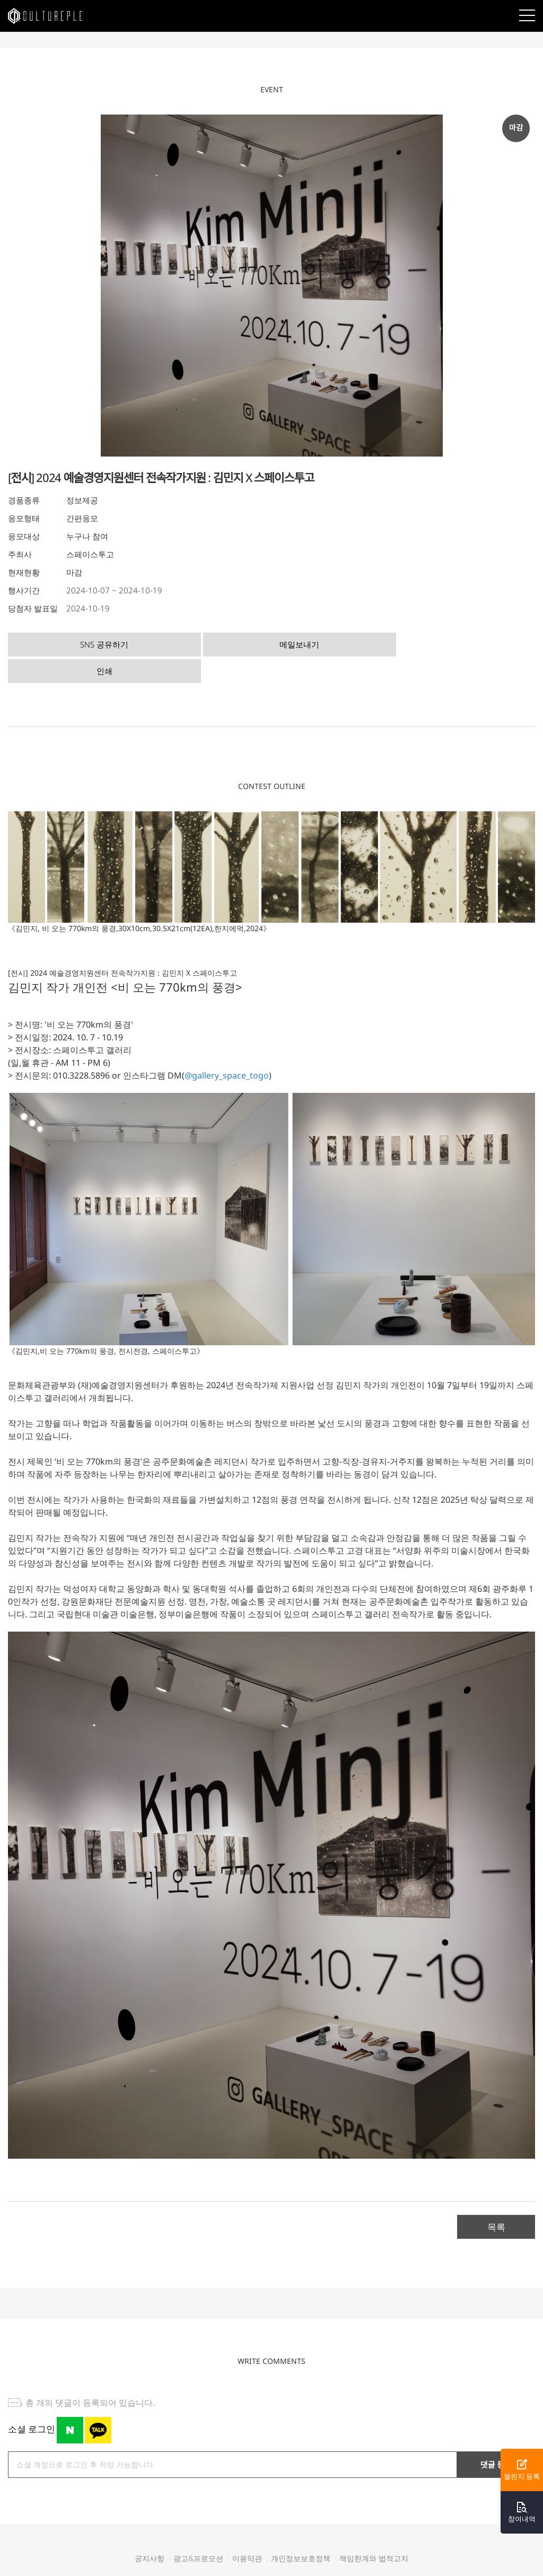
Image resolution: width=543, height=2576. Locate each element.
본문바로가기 (0, 0)
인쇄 (333, 642)
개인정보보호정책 (300, 2529)
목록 (496, 2198)
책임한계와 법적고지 (373, 2529)
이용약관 (247, 2529)
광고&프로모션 (198, 2529)
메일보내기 (203, 642)
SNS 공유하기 (72, 642)
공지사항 (149, 2529)
